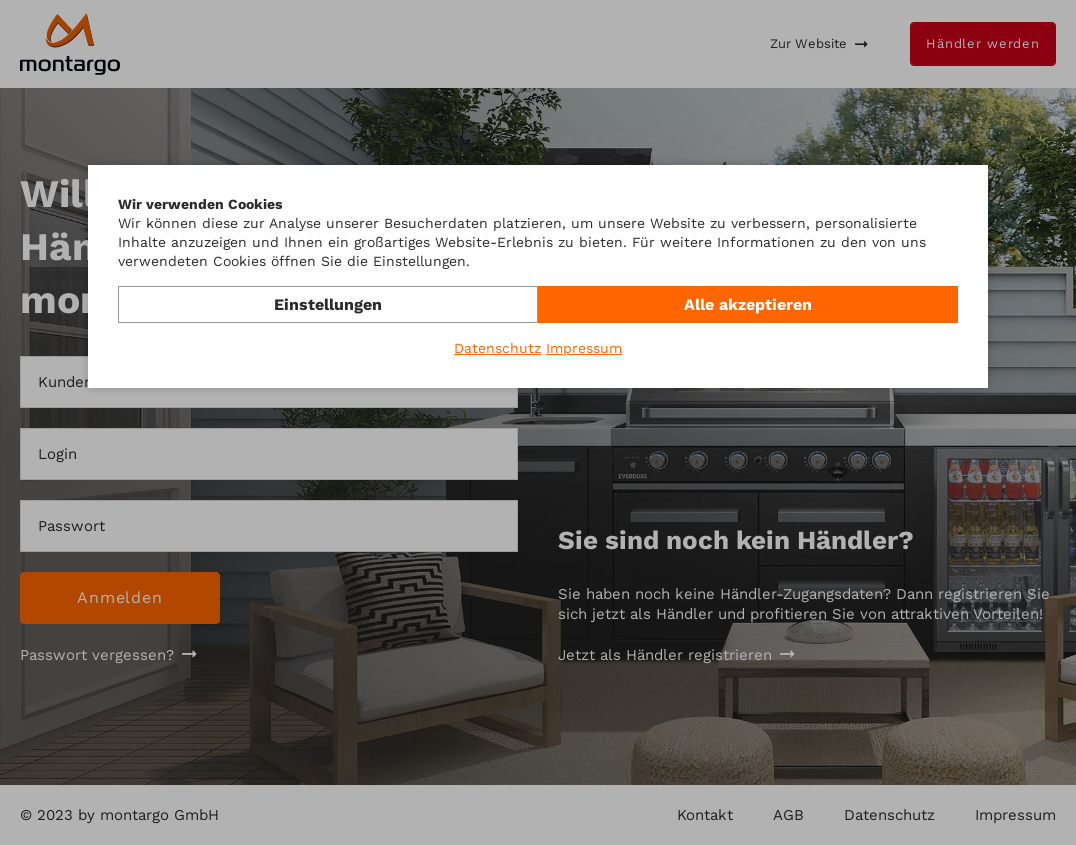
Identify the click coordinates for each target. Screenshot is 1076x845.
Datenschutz (497, 348)
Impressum (584, 348)
